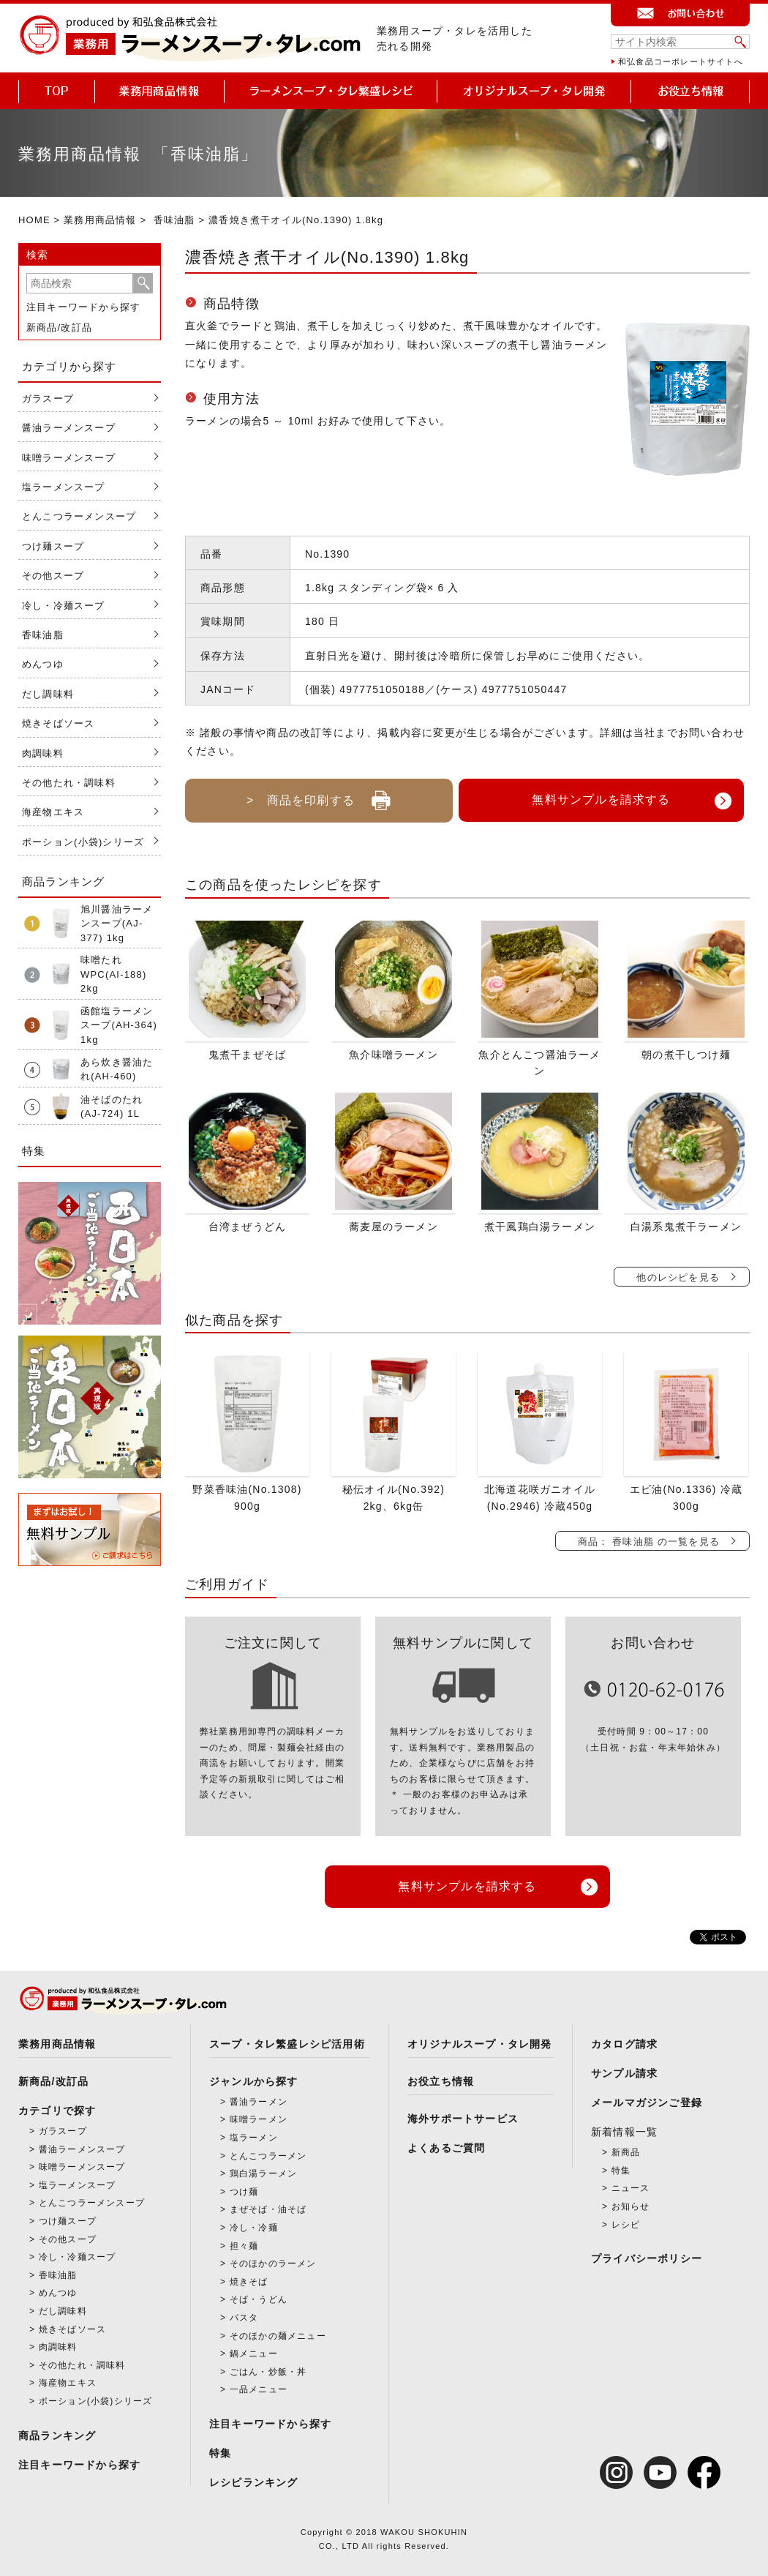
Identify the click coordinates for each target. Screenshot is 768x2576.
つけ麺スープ (53, 546)
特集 (220, 2453)
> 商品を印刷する (318, 795)
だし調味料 (48, 694)
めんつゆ (43, 664)
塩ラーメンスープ (63, 487)
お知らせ (630, 2206)
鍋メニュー (254, 2353)
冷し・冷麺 (254, 2228)
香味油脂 (174, 219)
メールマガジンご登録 (646, 2102)
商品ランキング (57, 2435)
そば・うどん (258, 2299)
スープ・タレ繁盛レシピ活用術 (287, 2044)
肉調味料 (43, 753)
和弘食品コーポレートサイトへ (680, 61)
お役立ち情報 (440, 2081)
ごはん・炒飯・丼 (268, 2372)
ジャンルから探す (253, 2081)
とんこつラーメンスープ (79, 516)
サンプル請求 (624, 2073)
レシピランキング (253, 2482)
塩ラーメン (254, 2138)
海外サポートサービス (463, 2118)
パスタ (244, 2318)
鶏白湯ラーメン (263, 2173)
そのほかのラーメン (273, 2263)
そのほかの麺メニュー (278, 2336)
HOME (34, 219)
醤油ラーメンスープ (69, 427)
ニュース (630, 2188)
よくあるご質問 (446, 2148)
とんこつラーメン (268, 2156)
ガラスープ (48, 398)
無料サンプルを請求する (601, 799)
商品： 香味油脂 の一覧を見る (649, 1541)
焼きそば (249, 2282)
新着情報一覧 (624, 2132)
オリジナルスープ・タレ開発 (479, 2044)
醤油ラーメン (258, 2102)
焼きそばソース (58, 723)
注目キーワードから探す (83, 307)
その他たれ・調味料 (69, 782)
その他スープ (53, 575)
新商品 (626, 2152)
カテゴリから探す (69, 366)
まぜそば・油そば (268, 2209)
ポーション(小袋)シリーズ (83, 841)
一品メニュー (258, 2389)
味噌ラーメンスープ (69, 457)
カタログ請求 (624, 2044)
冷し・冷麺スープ (63, 605)
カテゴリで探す (57, 2110)
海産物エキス (53, 811)
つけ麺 (244, 2192)
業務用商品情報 (100, 219)
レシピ (626, 2225)
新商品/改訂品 (59, 327)
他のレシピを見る (678, 1277)
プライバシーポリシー (646, 2258)
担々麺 (244, 2246)
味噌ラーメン (258, 2119)
